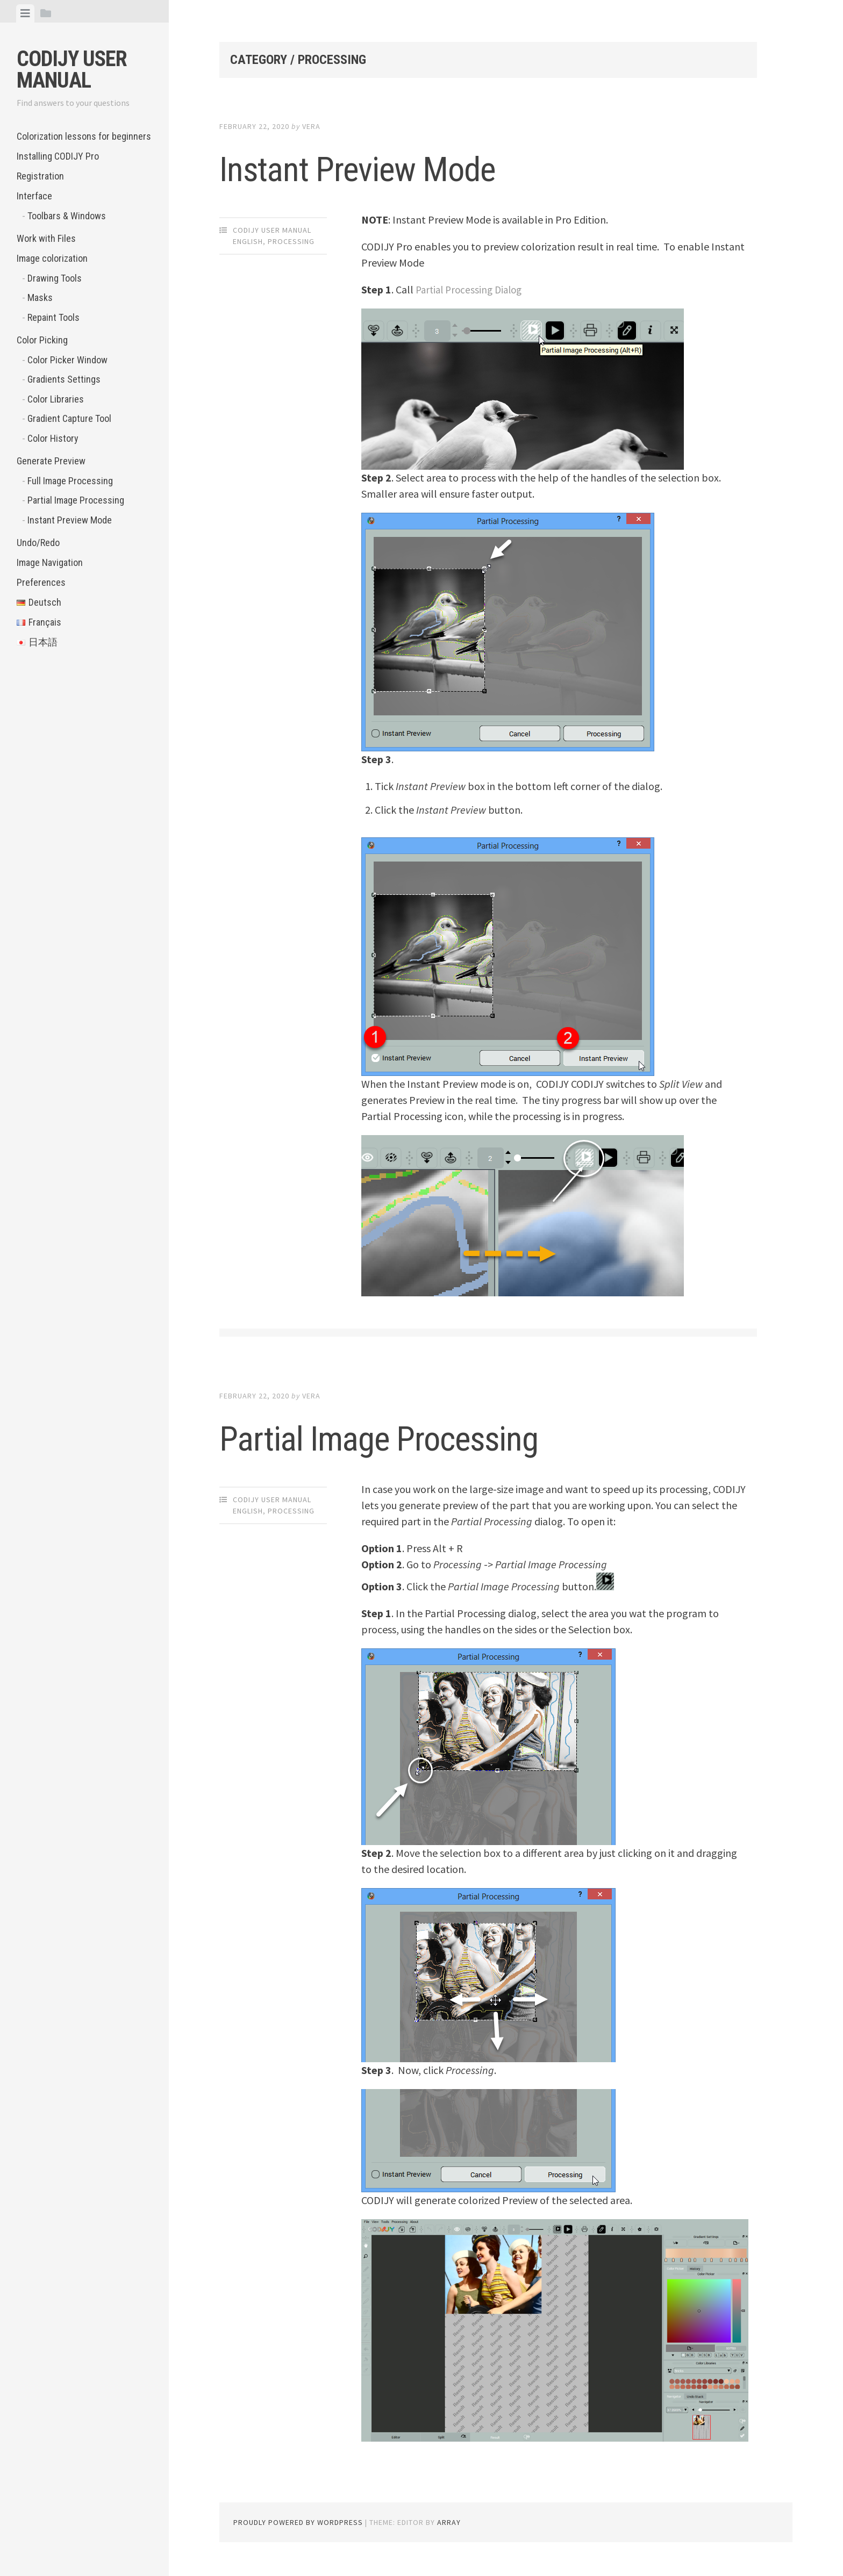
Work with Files (46, 238)
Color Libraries (55, 399)
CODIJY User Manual (72, 69)
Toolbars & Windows (66, 215)
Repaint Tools (53, 317)
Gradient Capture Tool (69, 418)
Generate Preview (51, 461)
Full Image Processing (70, 480)
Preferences (41, 582)
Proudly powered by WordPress (298, 2522)
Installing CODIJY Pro (58, 156)
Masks (40, 297)
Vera (311, 126)
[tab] (25, 13)
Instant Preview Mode (69, 520)
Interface (34, 196)
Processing (291, 241)
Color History (52, 438)
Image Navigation (50, 562)
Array (449, 2522)
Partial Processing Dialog (472, 289)
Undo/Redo (38, 542)
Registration (40, 176)
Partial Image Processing (75, 500)
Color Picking (42, 340)
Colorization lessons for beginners (84, 136)
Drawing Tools (54, 278)
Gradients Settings (64, 379)
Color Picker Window (67, 359)
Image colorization (52, 258)
